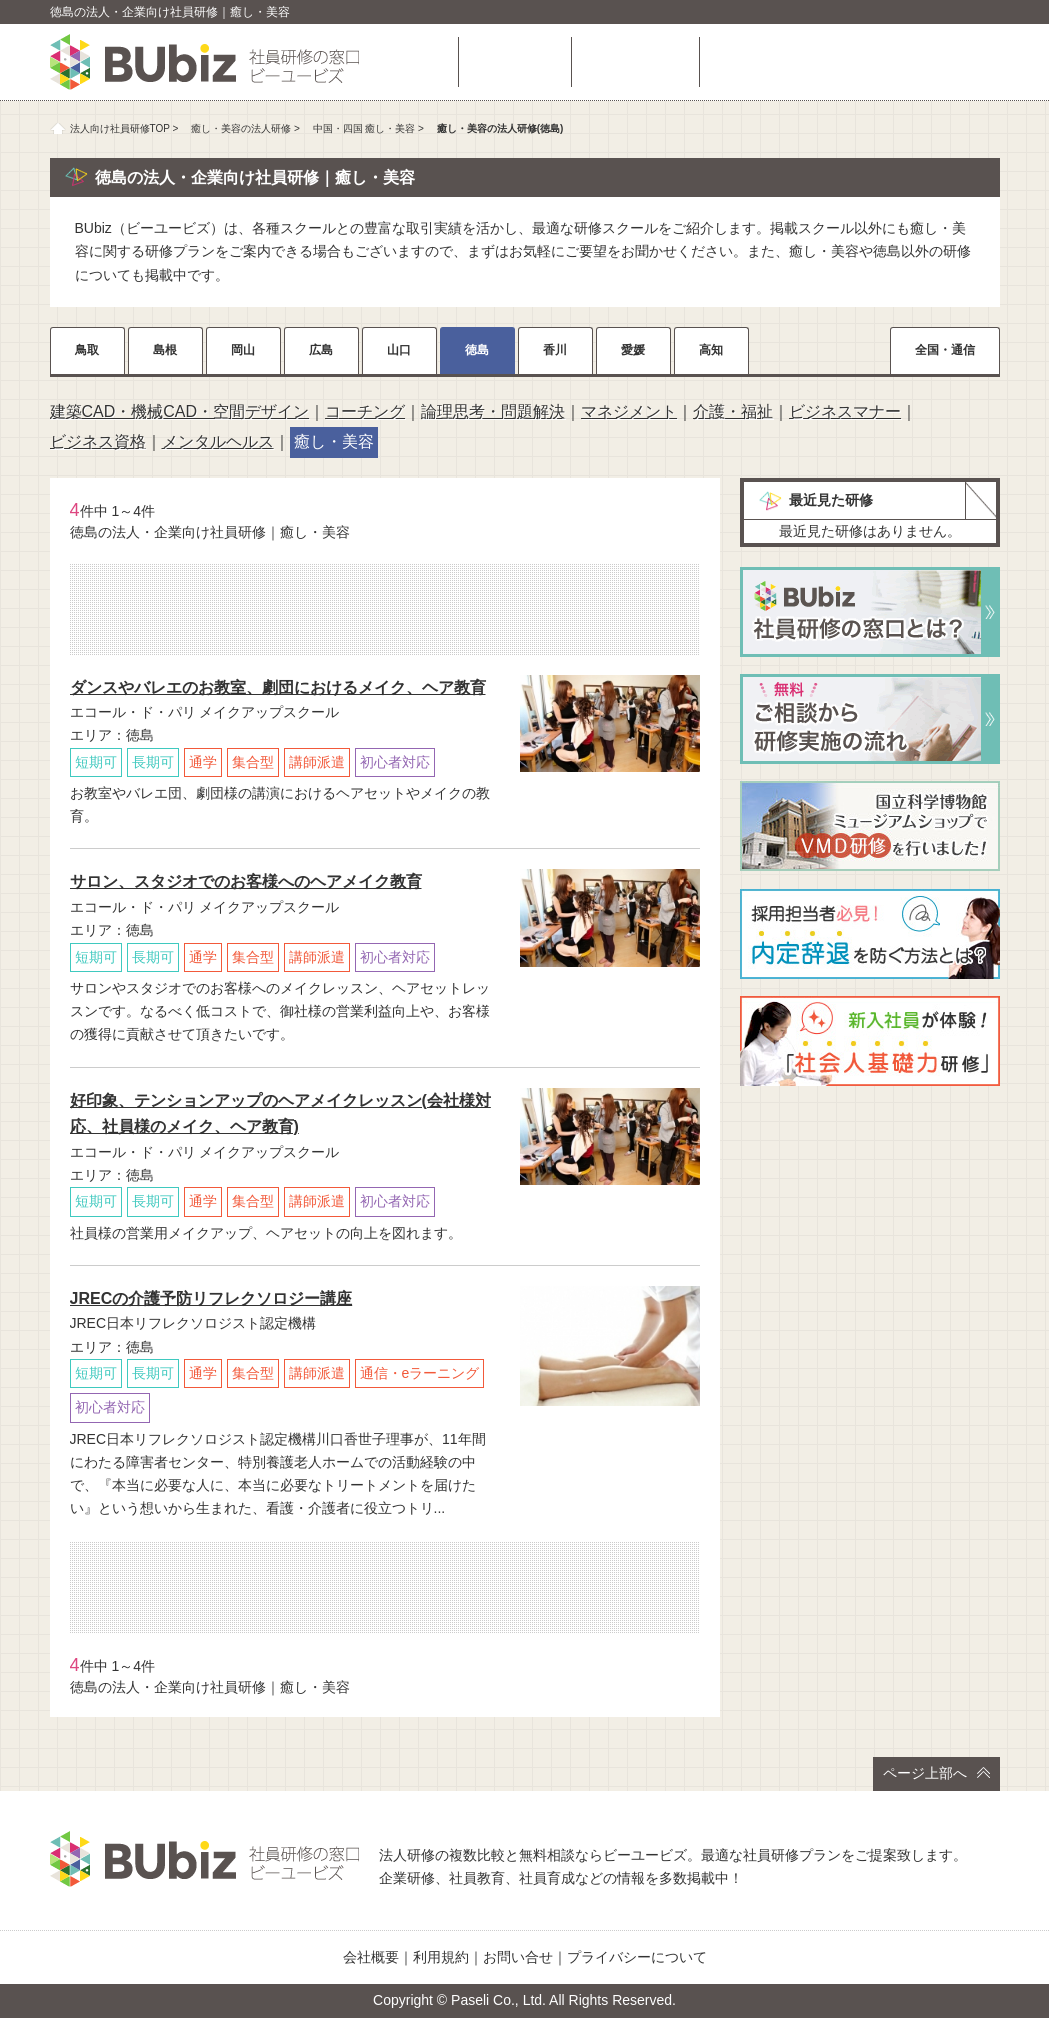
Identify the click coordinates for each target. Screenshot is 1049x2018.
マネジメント (629, 411)
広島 (321, 350)
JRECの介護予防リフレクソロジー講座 (211, 1298)
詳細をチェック (610, 798)
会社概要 (371, 1957)
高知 (711, 350)
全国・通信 (945, 350)
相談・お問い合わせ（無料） (855, 62)
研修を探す (515, 62)
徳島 (477, 350)
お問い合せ (518, 1957)
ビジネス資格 (98, 441)
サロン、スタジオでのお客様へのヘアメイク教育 (246, 881)
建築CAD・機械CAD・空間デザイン (180, 411)
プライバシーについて (637, 1957)
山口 (399, 350)
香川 (555, 350)
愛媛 (633, 350)
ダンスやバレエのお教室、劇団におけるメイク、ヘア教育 (278, 687)
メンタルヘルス (218, 441)
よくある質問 (634, 62)
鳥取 (87, 350)
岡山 (243, 350)
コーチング (365, 411)
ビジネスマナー (845, 411)
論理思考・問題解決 (493, 411)
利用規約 (441, 1957)
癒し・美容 (334, 441)
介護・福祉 (733, 411)
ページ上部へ (936, 1773)
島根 (165, 350)
